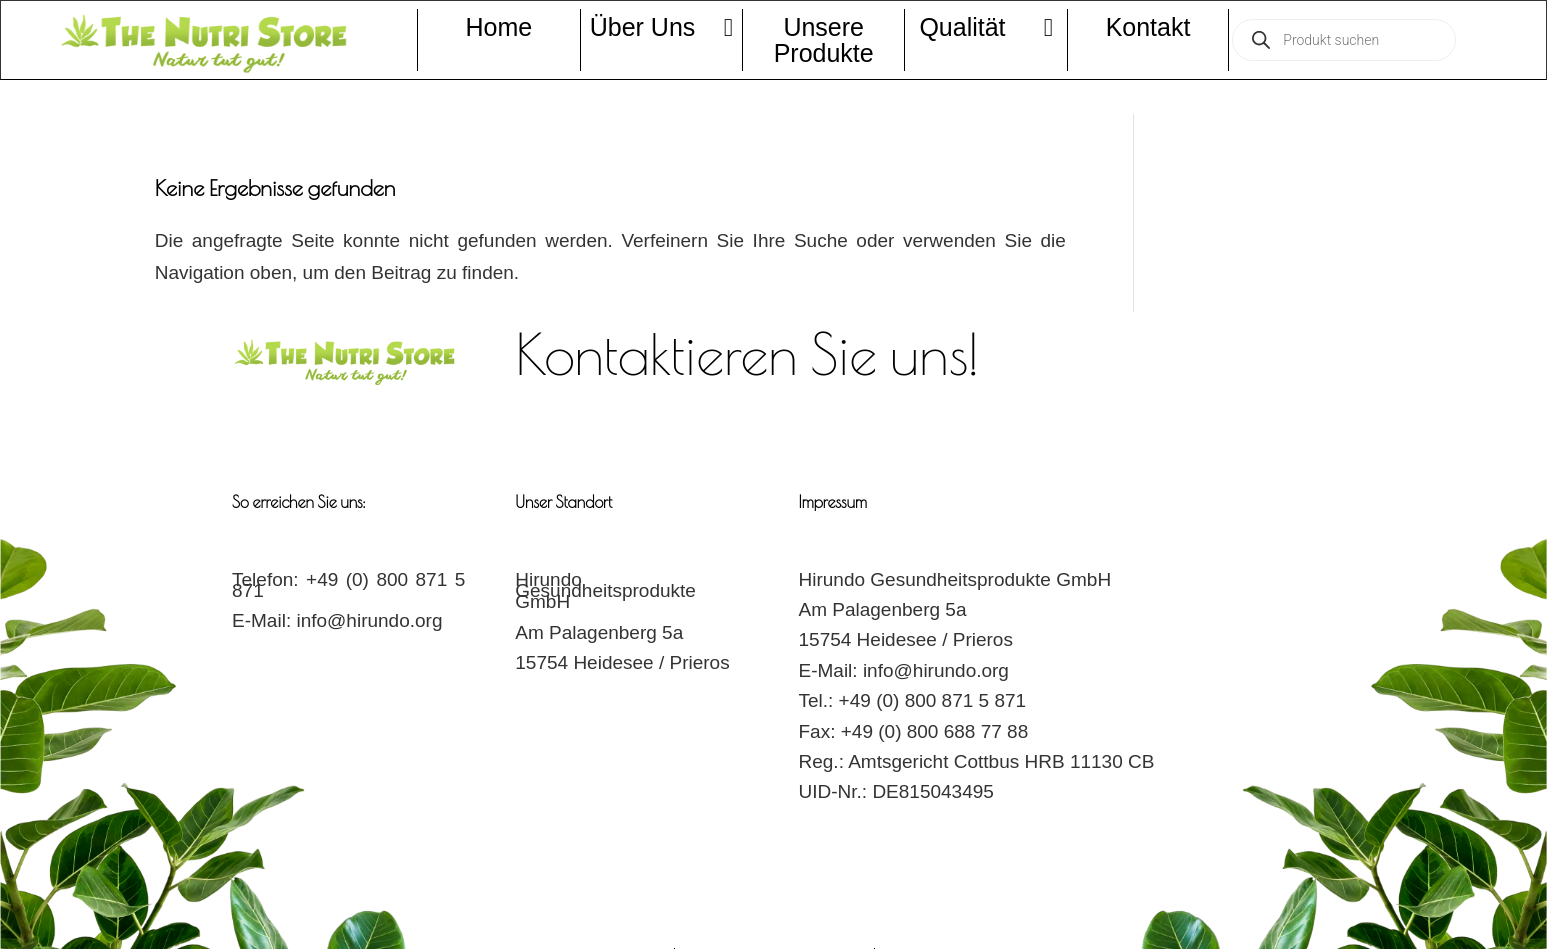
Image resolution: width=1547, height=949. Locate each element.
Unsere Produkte (824, 40)
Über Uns (661, 27)
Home (498, 27)
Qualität (985, 27)
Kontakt (1148, 27)
